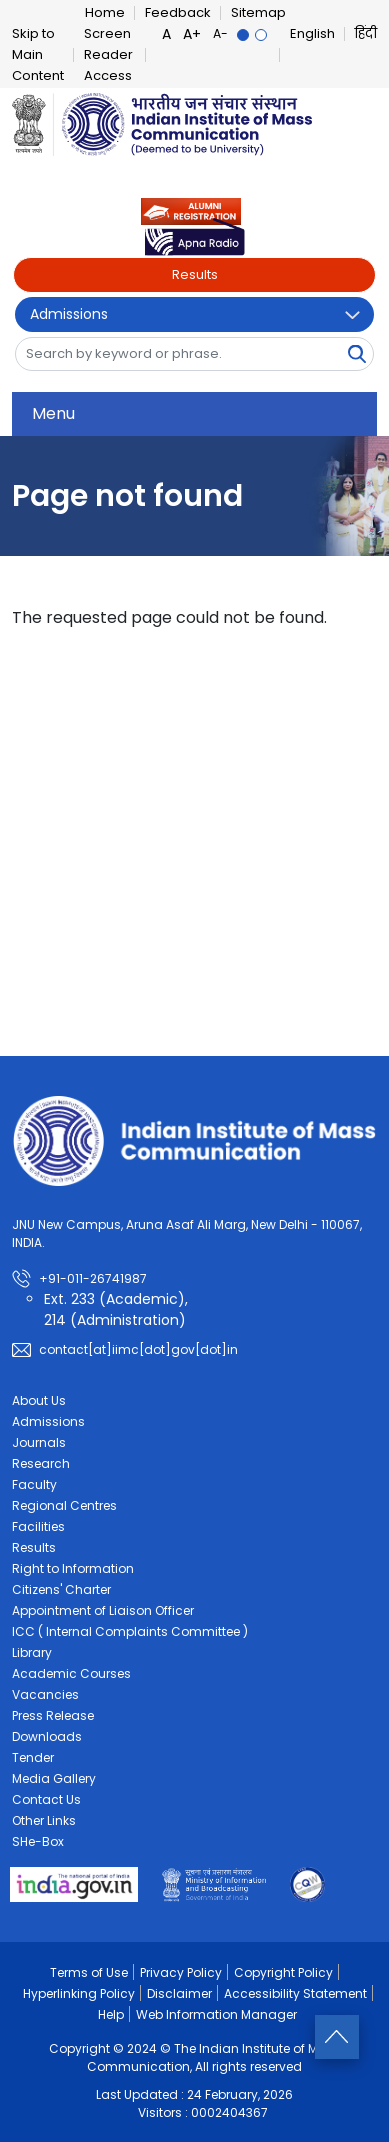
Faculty (34, 1484)
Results (195, 274)
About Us (39, 1400)
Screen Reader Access (108, 54)
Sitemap (258, 12)
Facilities (38, 1526)
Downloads (47, 1736)
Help (111, 2014)
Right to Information (73, 1568)
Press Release (53, 1715)
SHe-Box (38, 1841)
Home (105, 12)
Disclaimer (179, 1993)
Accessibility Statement (295, 1993)
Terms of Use (89, 1972)
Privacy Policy (181, 1972)
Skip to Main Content (38, 54)
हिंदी (366, 33)
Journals (39, 1442)
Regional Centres (64, 1505)
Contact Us (46, 1799)
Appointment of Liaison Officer (103, 1610)
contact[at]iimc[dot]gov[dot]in (138, 1349)
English (312, 33)
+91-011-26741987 (93, 1278)
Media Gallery (54, 1778)
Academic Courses (71, 1673)
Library (32, 1652)
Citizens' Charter (61, 1589)
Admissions (69, 314)
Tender (33, 1757)
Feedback (178, 12)
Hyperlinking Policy (79, 1993)
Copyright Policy (283, 1972)
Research (41, 1463)
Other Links (44, 1820)
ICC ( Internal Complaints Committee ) (130, 1631)
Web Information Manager (216, 2014)
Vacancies (45, 1694)
